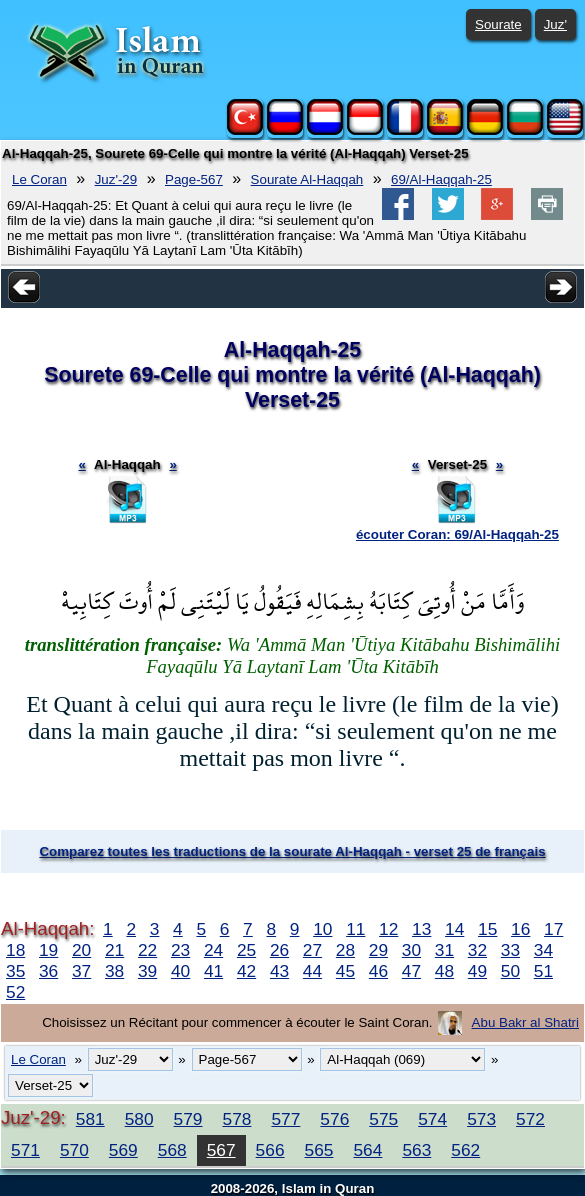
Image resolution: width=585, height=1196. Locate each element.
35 (15, 971)
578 (237, 1119)
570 (74, 1150)
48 (444, 971)
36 (48, 971)
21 (114, 950)
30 (411, 950)
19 (48, 950)
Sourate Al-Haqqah (307, 179)
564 (367, 1150)
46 (378, 971)
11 (355, 929)
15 (487, 929)
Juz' (555, 24)
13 (421, 929)
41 (213, 971)
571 (25, 1150)
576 (334, 1119)
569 (123, 1150)
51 (543, 971)
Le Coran (39, 179)
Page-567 (194, 179)
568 (172, 1150)
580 (139, 1119)
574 (432, 1119)
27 (312, 950)
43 (279, 971)
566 (270, 1150)
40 (180, 971)
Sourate (498, 24)
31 (444, 950)
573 (481, 1119)
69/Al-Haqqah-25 (441, 179)
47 (411, 971)
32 (477, 950)
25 (246, 950)
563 (416, 1150)
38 (114, 971)
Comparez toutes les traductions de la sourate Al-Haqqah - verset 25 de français (292, 851)
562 (465, 1150)
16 (520, 929)
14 (454, 929)
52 (15, 992)
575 (383, 1119)
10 (322, 929)
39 (147, 971)
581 (90, 1119)
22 (147, 950)
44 (312, 971)
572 (530, 1119)
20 (81, 950)
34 (543, 950)
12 (388, 929)
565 (319, 1150)
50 (510, 971)
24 (213, 950)
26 (279, 950)
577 (285, 1119)
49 (477, 971)
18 (15, 950)
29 (378, 950)
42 (246, 971)
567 (221, 1150)
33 (510, 950)
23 (180, 950)
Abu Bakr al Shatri (525, 1022)
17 (553, 929)
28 (345, 950)
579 (188, 1119)
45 (345, 971)
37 (81, 971)
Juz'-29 (116, 179)
